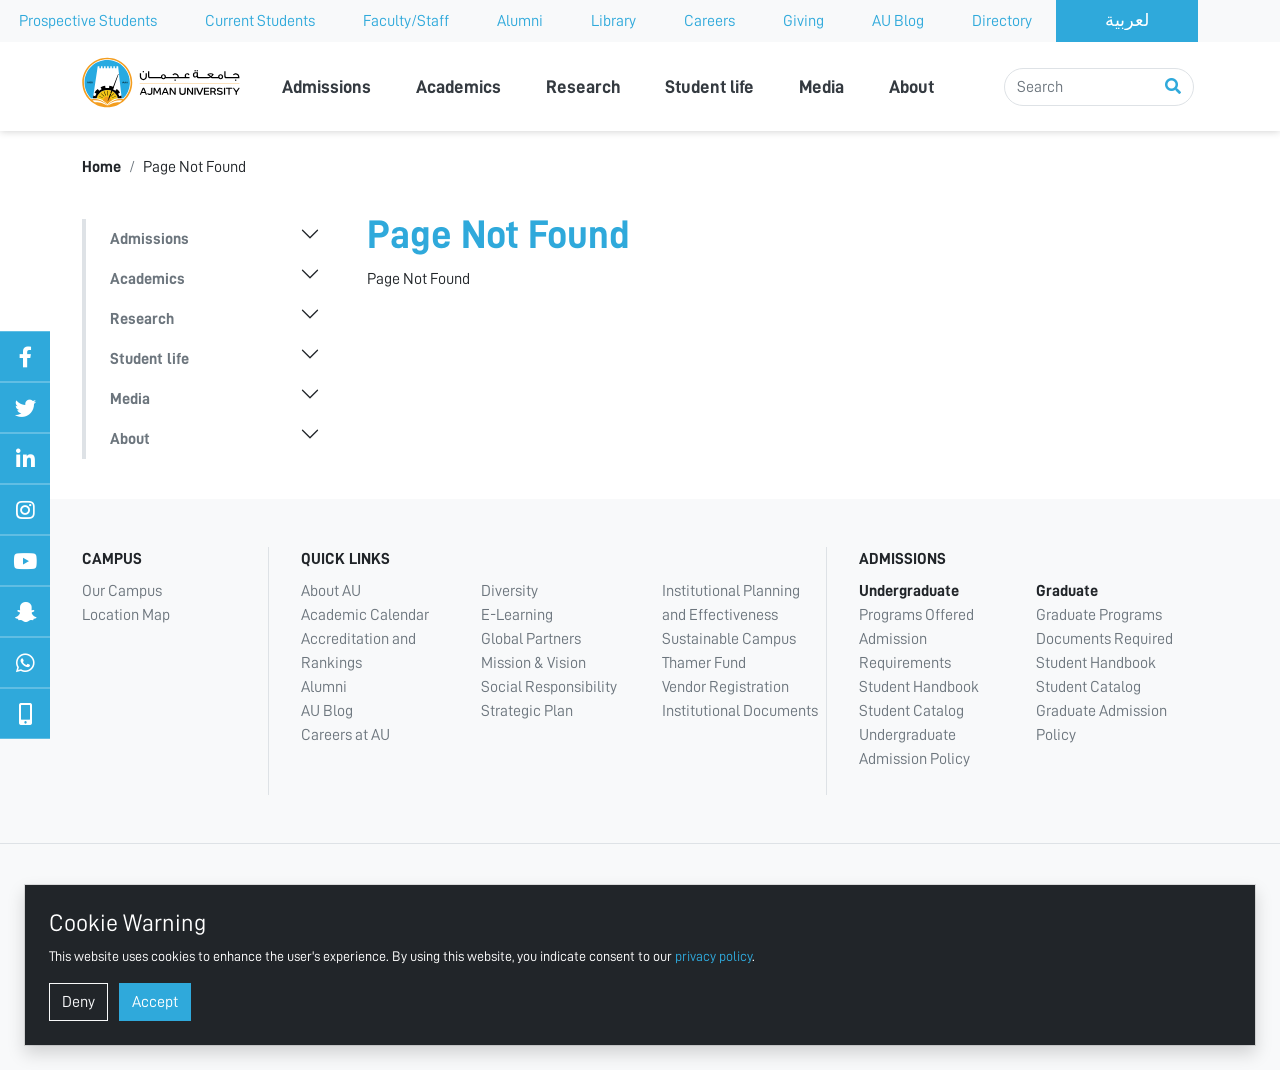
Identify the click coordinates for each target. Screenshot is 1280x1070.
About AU (331, 591)
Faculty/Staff (406, 21)
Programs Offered (916, 615)
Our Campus (122, 591)
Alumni (520, 21)
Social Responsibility (549, 687)
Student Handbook (919, 687)
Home (101, 167)
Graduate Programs (1099, 615)
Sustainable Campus (729, 639)
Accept (155, 1002)
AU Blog (898, 21)
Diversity (509, 591)
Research (583, 87)
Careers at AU (345, 735)
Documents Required (1104, 639)
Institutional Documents (740, 711)
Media (821, 87)
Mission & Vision (533, 663)
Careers (709, 21)
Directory (1002, 21)
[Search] (1099, 87)
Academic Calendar (365, 615)
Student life (709, 87)
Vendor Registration (725, 687)
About (911, 87)
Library (613, 21)
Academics (458, 87)
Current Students (260, 21)
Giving (803, 21)
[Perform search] (1173, 87)
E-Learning (517, 615)
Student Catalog (911, 711)
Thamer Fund (704, 663)
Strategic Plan (527, 711)
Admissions (326, 87)
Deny (78, 1002)
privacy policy (713, 956)
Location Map (126, 615)
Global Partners (531, 639)
